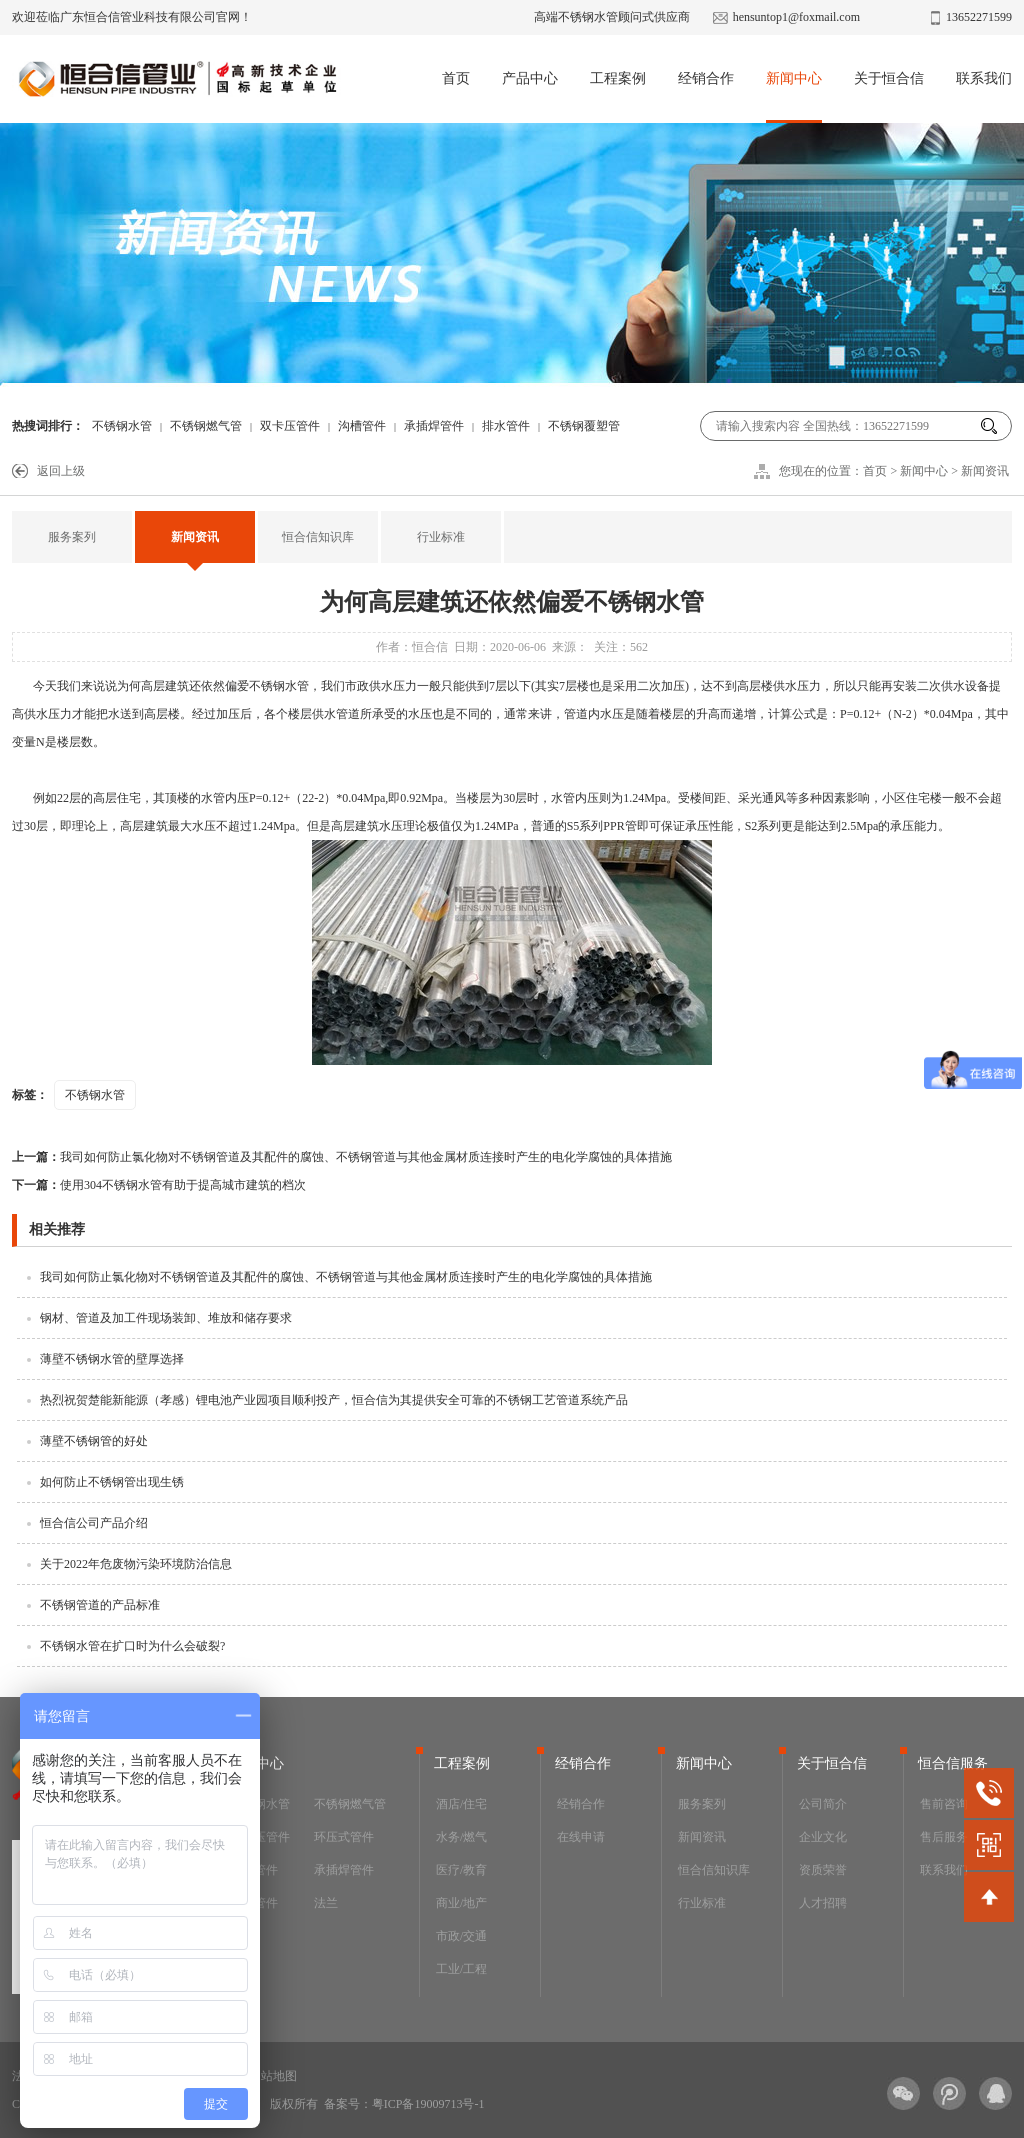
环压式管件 (344, 1837)
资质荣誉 (823, 1870)
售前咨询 (944, 1804)
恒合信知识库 (318, 537)
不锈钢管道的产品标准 (100, 1605)
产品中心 (530, 78)
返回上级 (61, 471)
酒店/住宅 (461, 1804)
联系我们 (984, 78)
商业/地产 (461, 1903)
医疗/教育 (461, 1870)
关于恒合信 (889, 78)
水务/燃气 (461, 1837)
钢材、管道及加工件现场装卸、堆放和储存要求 (166, 1318)
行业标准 (441, 537)
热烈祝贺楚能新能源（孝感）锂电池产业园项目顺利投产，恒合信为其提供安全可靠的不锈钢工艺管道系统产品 (334, 1400)
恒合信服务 (953, 1763)
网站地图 (273, 2076)
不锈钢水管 (122, 426)
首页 (456, 78)
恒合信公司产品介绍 (94, 1523)
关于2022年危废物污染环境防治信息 (136, 1564)
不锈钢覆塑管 (584, 426)
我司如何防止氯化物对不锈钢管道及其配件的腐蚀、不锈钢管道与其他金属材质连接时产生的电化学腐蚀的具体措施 (342, 1157)
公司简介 (823, 1804)
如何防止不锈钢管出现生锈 (112, 1482)
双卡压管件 (290, 426)
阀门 (242, 1936)
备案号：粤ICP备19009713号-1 (404, 2104)
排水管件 (506, 426)
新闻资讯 (985, 471)
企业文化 (823, 1837)
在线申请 (581, 1837)
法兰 (326, 1903)
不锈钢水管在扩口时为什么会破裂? (132, 1646)
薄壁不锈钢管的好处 (94, 1441)
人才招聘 (823, 1903)
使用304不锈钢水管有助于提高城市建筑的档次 (159, 1185)
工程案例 (618, 78)
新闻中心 (794, 78)
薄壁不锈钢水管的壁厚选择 (112, 1359)
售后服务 (944, 1837)
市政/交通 (461, 1936)
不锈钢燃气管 (206, 426)
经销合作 (706, 78)
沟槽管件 (362, 426)
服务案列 (72, 537)
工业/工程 (461, 1969)
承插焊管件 (434, 426)
